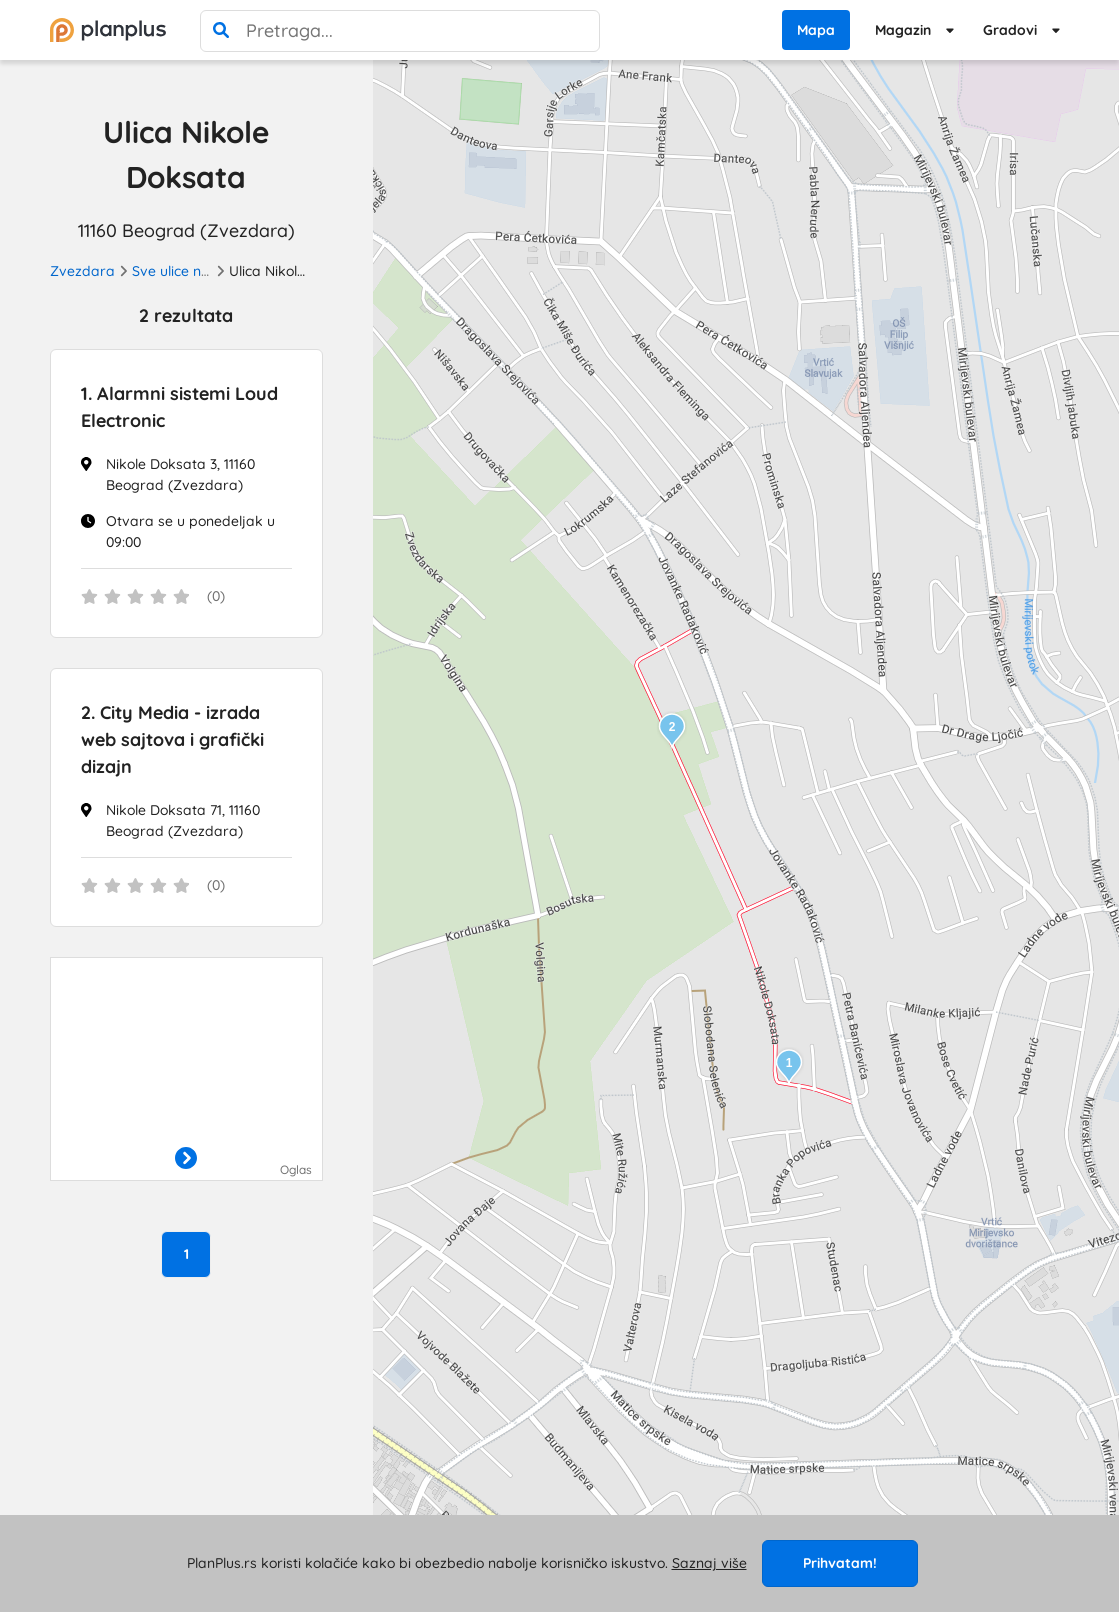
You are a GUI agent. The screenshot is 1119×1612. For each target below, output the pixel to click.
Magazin (903, 30)
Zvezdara (82, 271)
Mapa (816, 30)
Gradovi (1010, 30)
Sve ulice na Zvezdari (202, 271)
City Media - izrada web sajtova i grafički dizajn (172, 739)
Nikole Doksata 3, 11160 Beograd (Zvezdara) (180, 474)
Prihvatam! (840, 1563)
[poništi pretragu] (579, 31)
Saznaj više (709, 1563)
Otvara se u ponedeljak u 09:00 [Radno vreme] (190, 531)
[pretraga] (221, 31)
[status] (186, 598)
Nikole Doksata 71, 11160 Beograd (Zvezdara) (183, 820)
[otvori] (186, 1160)
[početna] (108, 30)
